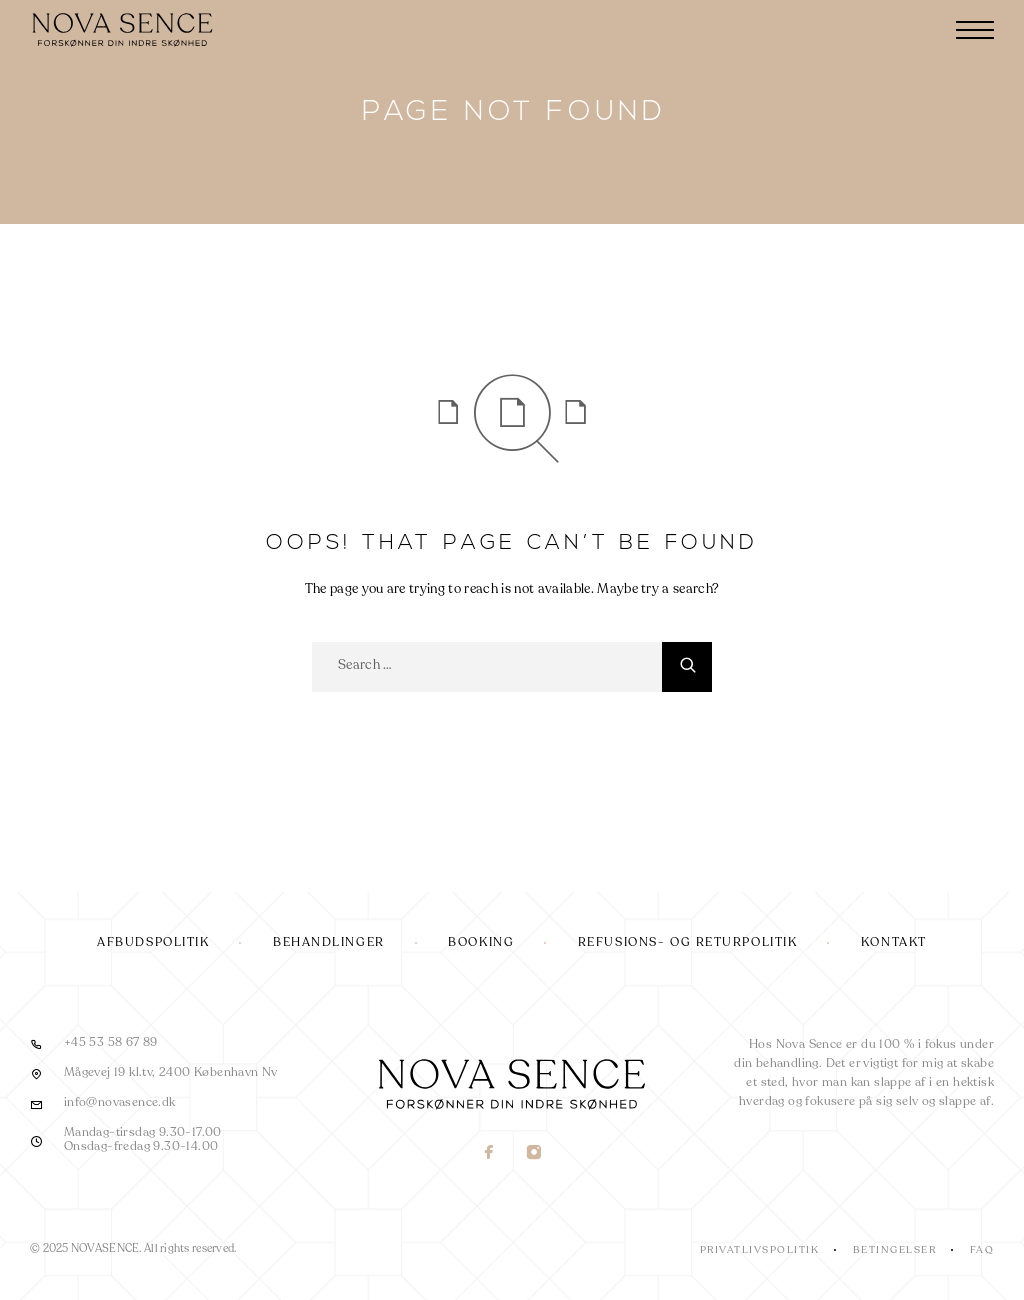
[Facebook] (489, 1154)
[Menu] (975, 30)
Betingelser (895, 1250)
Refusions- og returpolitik (688, 943)
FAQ (982, 1250)
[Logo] (125, 30)
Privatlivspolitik (760, 1250)
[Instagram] (534, 1154)
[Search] (687, 667)
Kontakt (894, 943)
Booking (481, 943)
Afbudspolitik (153, 943)
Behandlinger (329, 943)
